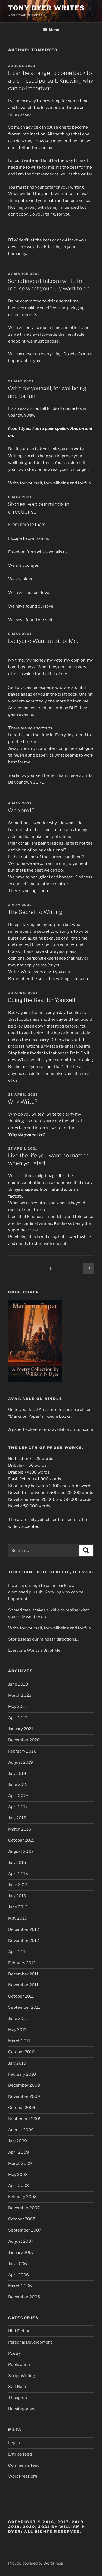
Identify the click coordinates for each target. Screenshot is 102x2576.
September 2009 (25, 2118)
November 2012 (23, 1940)
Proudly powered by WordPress (35, 2563)
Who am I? (21, 810)
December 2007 (24, 2207)
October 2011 (21, 1996)
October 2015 (21, 1840)
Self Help (17, 2386)
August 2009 (21, 2130)
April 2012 (18, 1951)
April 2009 (18, 2152)
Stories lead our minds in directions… (43, 1639)
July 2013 (17, 1895)
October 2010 (21, 2052)
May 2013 (17, 1918)
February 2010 (22, 2074)
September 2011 (24, 2007)
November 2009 (24, 2096)
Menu (51, 29)
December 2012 (23, 1929)
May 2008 (18, 2174)
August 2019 (20, 1762)
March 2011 (19, 2040)
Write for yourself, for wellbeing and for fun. (50, 1628)
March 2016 (19, 1829)
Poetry (14, 2353)
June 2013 (18, 1907)
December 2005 (24, 2297)
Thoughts (17, 2397)
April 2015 (18, 1873)
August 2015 (20, 1851)
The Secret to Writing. (35, 912)
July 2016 (17, 1818)
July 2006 (17, 2263)
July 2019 (17, 1773)
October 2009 (21, 2107)
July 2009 (17, 2141)
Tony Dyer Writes (46, 8)
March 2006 (20, 2285)
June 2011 (17, 2018)
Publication (19, 2364)
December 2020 (24, 1740)
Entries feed (20, 2454)
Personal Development (30, 2342)
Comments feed (24, 2465)
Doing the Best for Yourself (41, 1000)
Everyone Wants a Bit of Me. (43, 641)
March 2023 (20, 1695)
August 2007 (20, 2241)
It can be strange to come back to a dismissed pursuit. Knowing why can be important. (50, 81)
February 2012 (22, 1962)
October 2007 (21, 2219)
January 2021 (20, 1728)
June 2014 (18, 1884)
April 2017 (18, 1806)
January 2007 (21, 2252)
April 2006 (18, 2274)
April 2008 (18, 2185)
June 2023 (18, 1684)
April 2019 (18, 1795)
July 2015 (17, 1862)
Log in (14, 2443)
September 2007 (24, 2230)
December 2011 (23, 1974)
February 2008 (22, 2196)
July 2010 (17, 2063)
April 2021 (18, 1717)
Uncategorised (22, 2409)
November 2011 (23, 1985)
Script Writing (21, 2375)
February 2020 (22, 1751)
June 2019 (18, 1784)
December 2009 (24, 2085)
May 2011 (17, 2029)
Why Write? (22, 1101)
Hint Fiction (19, 2331)
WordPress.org (22, 2476)
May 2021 (17, 1706)
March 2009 (20, 2163)
